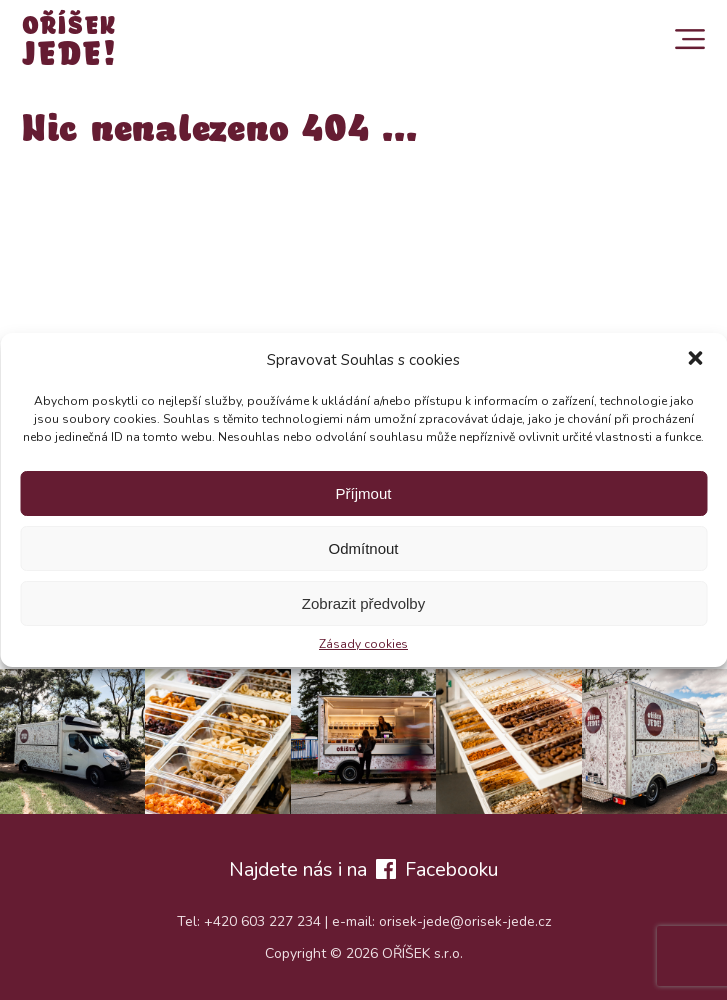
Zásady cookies (363, 644)
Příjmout (364, 493)
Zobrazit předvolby (363, 603)
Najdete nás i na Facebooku (363, 869)
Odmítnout (363, 548)
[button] (695, 360)
